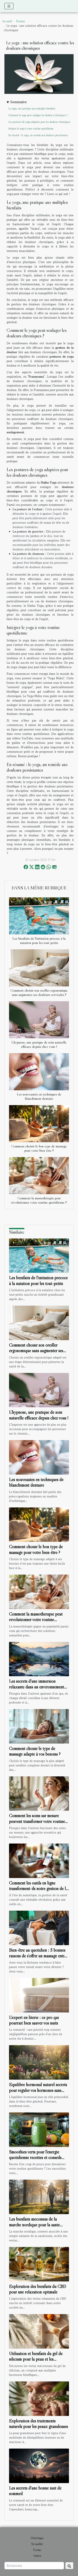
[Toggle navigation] (8, 6)
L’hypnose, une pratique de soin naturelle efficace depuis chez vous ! (39, 1044)
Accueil (7, 21)
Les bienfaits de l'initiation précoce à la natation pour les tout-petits (39, 940)
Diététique (37, 2538)
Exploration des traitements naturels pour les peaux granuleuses (38, 2423)
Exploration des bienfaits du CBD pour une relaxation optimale (37, 2289)
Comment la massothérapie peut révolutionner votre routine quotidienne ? (39, 1200)
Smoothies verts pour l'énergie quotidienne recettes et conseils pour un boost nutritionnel (35, 2157)
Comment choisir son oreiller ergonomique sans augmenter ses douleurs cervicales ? (39, 992)
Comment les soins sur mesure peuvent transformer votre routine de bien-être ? (37, 1821)
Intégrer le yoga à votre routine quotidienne (30, 128)
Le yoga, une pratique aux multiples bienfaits (31, 108)
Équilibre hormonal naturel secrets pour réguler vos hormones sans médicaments (38, 2090)
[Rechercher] (34, 2565)
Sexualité (37, 2544)
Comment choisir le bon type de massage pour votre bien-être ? (39, 1148)
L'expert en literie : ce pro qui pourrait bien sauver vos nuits (34, 2020)
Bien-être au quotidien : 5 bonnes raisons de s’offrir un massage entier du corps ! (38, 1955)
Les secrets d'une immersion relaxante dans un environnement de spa (36, 1686)
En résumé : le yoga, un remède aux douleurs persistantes (38, 135)
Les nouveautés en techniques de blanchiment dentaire (39, 1096)
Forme (20, 21)
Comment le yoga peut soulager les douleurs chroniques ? (38, 115)
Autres (37, 2556)
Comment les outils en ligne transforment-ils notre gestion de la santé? (38, 1888)
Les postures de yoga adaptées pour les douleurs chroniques (39, 122)
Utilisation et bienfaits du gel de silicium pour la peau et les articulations (36, 2359)
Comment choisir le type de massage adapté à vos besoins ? (34, 1751)
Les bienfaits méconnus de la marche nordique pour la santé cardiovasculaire (34, 2224)
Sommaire (18, 102)
